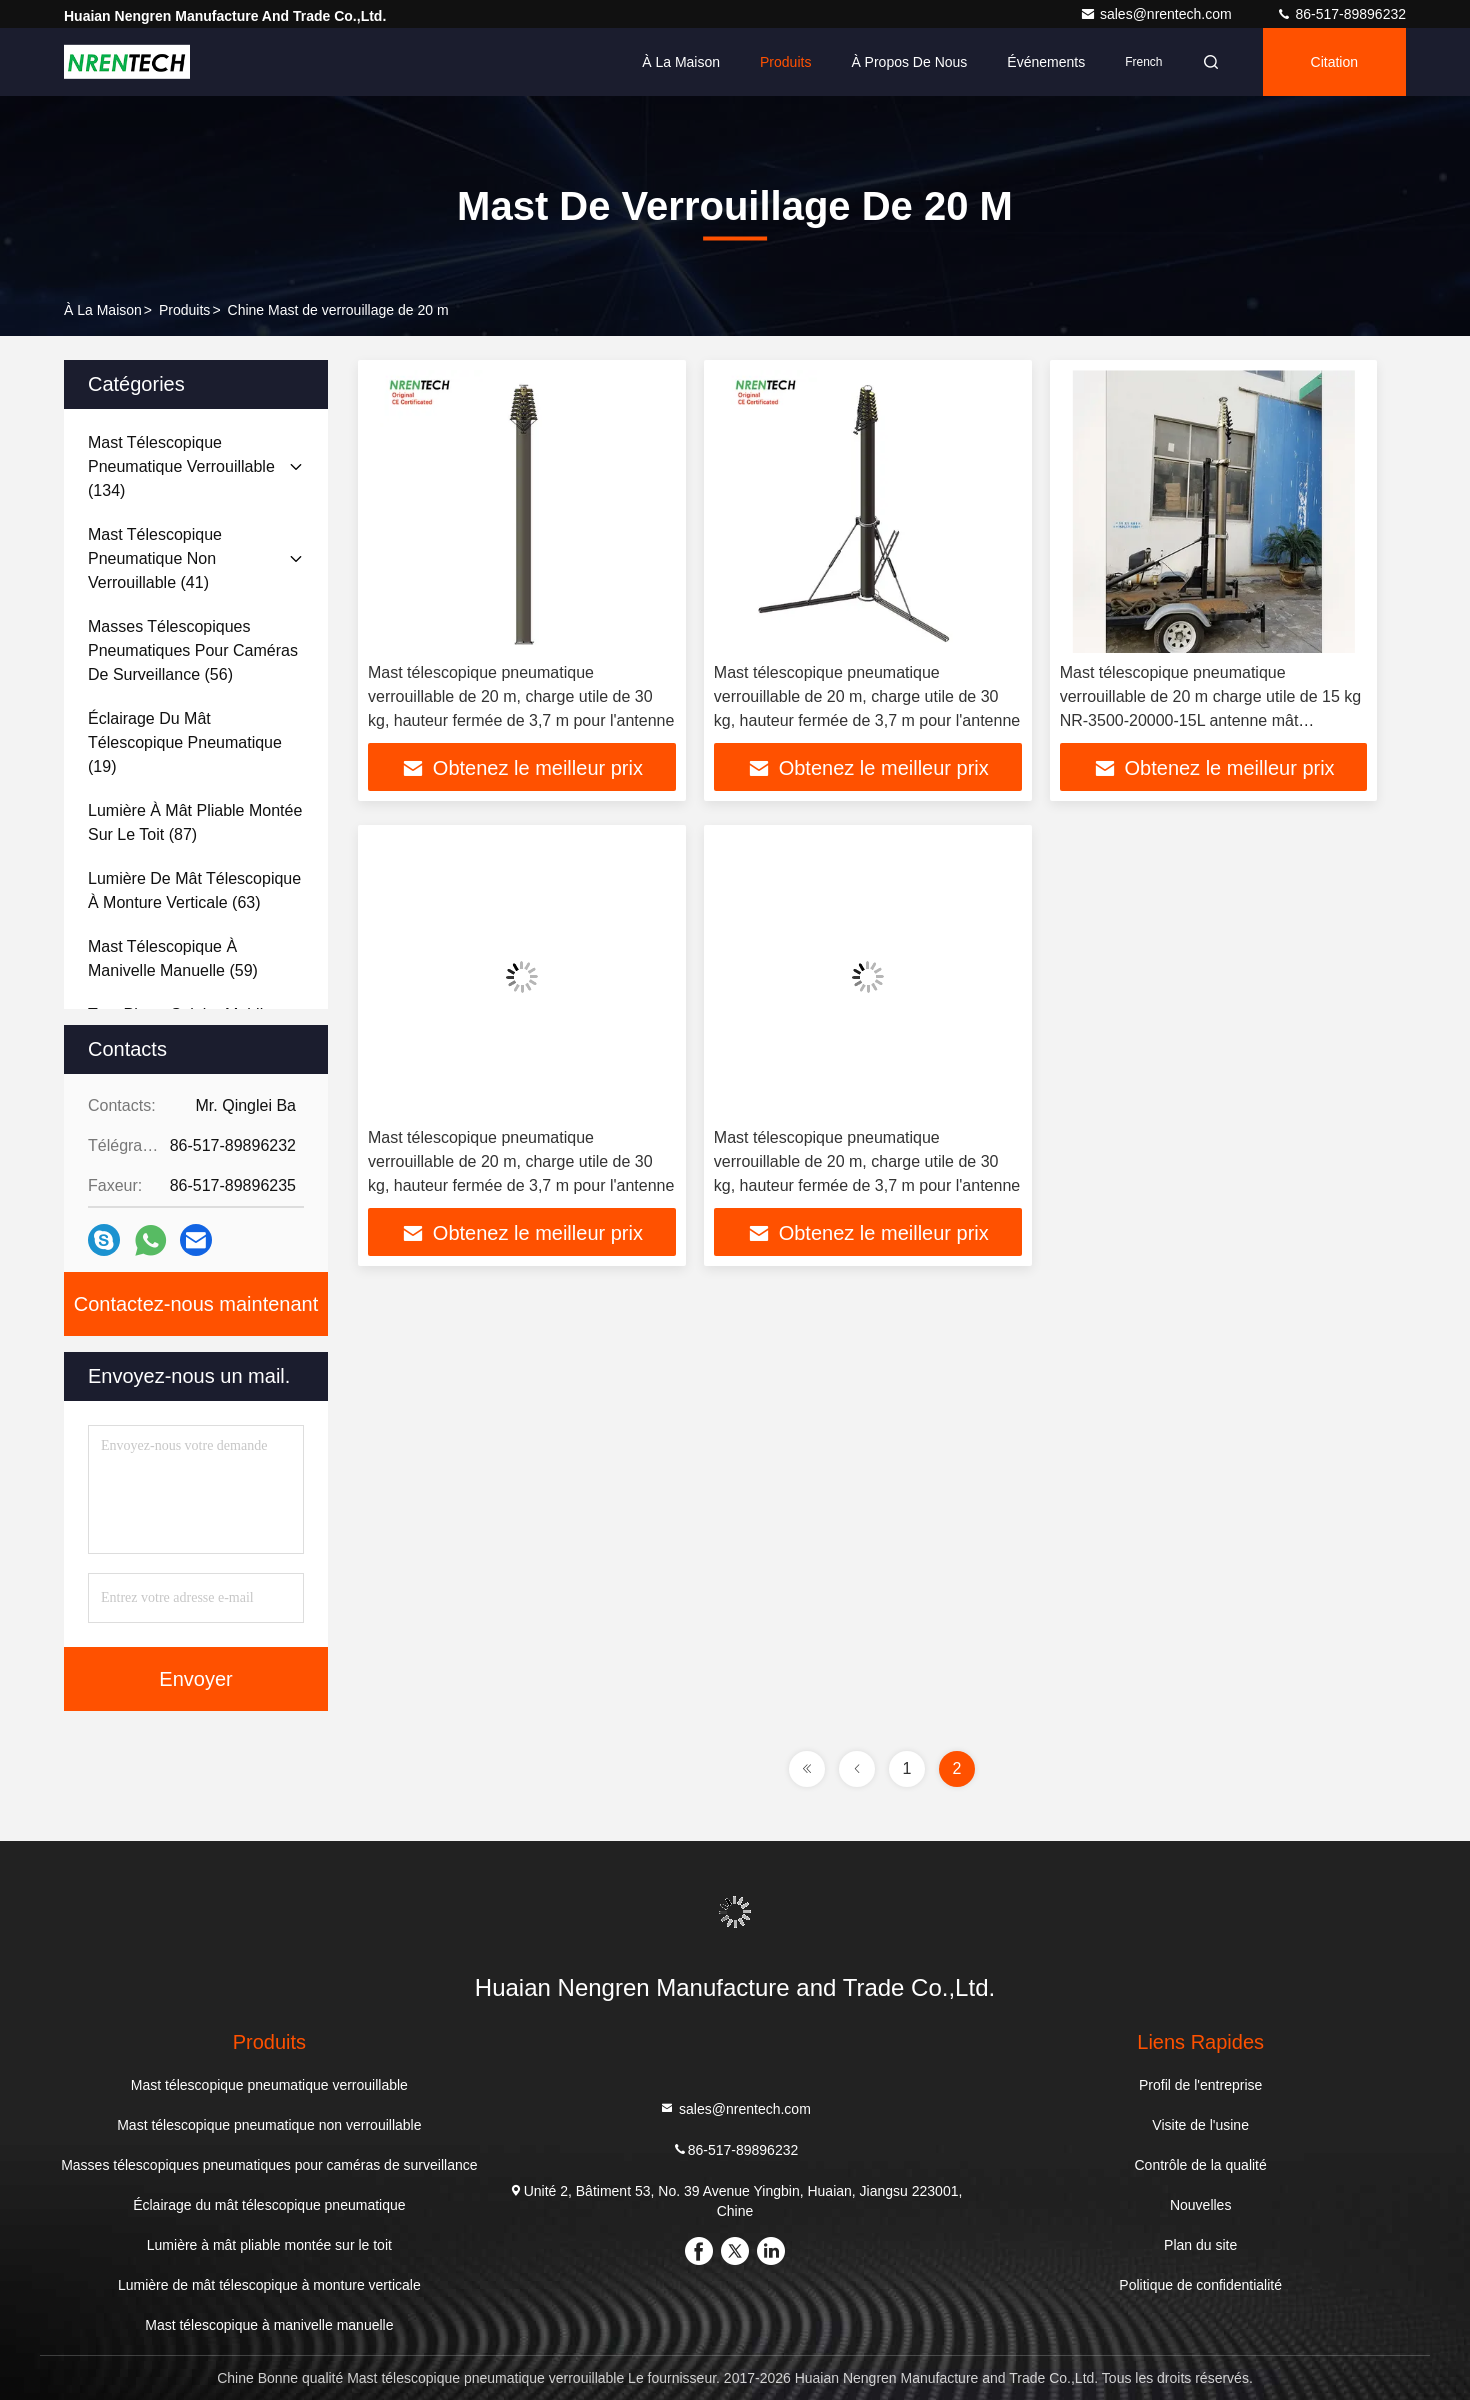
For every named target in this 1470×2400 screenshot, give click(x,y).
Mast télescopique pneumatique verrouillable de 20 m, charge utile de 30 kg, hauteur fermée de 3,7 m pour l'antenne (521, 696)
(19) (185, 742)
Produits (785, 62)
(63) (194, 890)
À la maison (681, 62)
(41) (155, 558)
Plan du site (1200, 2245)
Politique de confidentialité (1200, 2285)
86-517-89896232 (1341, 14)
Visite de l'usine (1200, 2125)
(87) (195, 822)
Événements (1046, 62)
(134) (181, 466)
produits (184, 310)
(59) (173, 958)
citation (1334, 62)
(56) (193, 650)
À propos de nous (909, 62)
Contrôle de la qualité (1200, 2165)
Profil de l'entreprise (1200, 2085)
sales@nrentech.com (1158, 14)
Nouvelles (1200, 2205)
